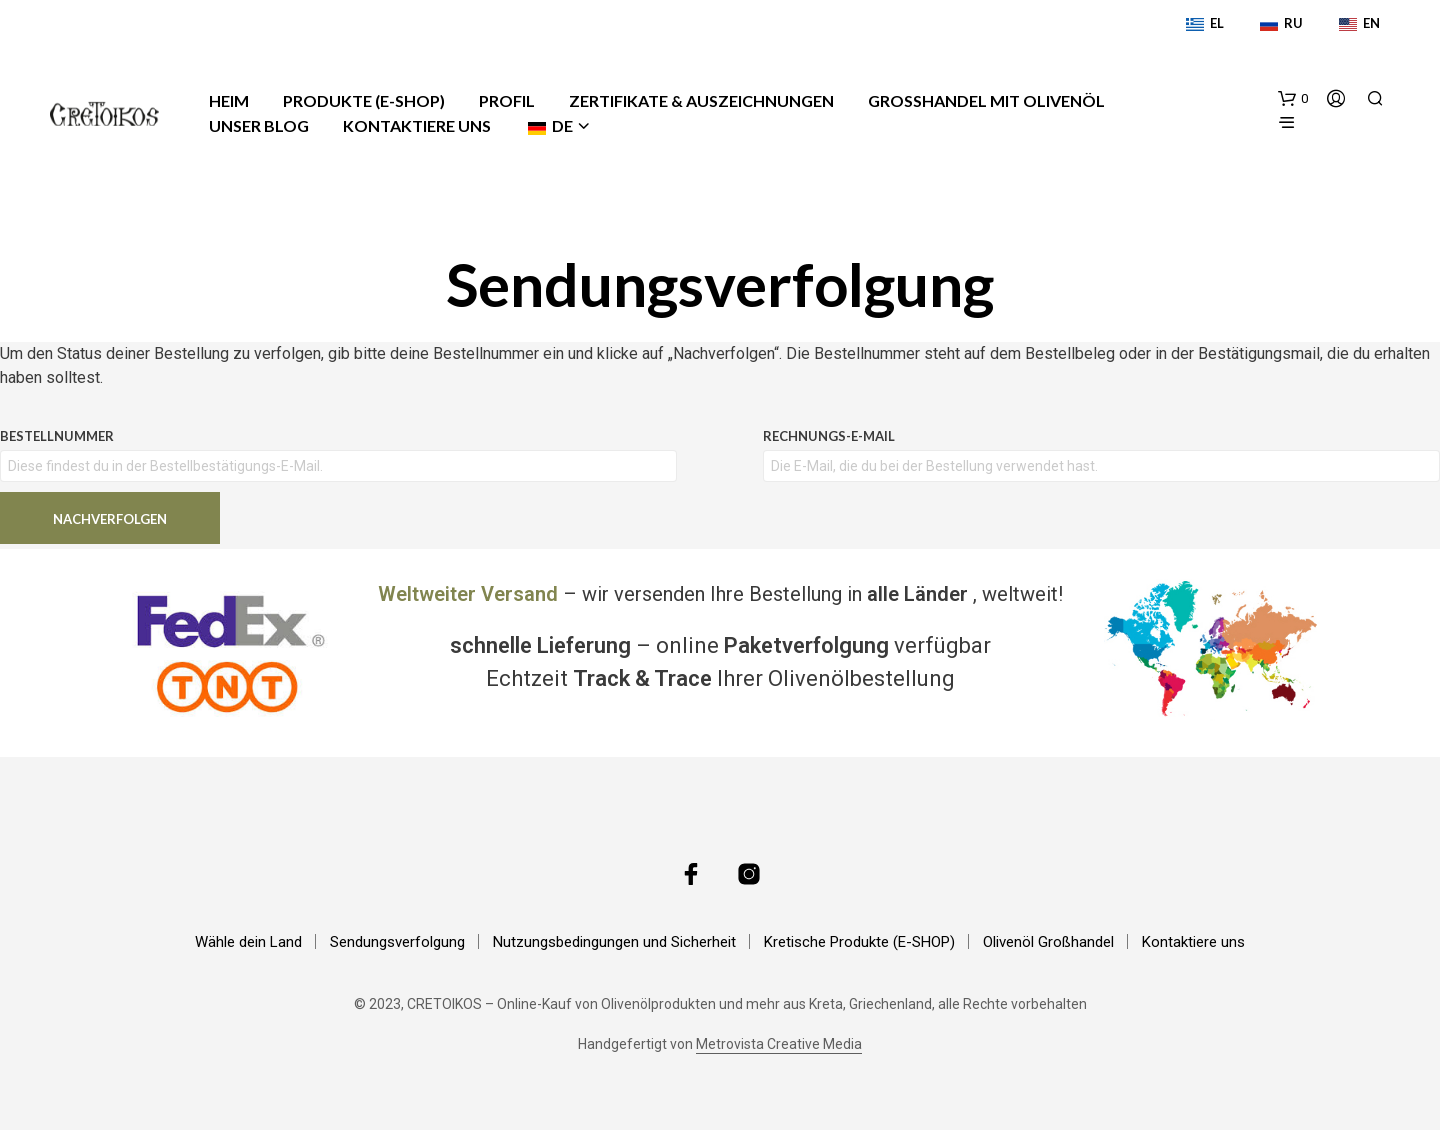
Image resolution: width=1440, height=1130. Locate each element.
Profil (507, 100)
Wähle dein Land (248, 942)
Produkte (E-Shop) (364, 100)
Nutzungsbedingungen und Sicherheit (614, 942)
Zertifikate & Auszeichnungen (701, 100)
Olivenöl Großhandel (1048, 942)
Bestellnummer (57, 436)
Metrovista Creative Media (779, 1044)
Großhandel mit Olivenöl (986, 100)
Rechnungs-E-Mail (829, 436)
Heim (229, 100)
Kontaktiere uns (417, 125)
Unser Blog (259, 125)
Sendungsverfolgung (397, 942)
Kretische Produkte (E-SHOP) (859, 942)
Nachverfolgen (110, 519)
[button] (1293, 99)
